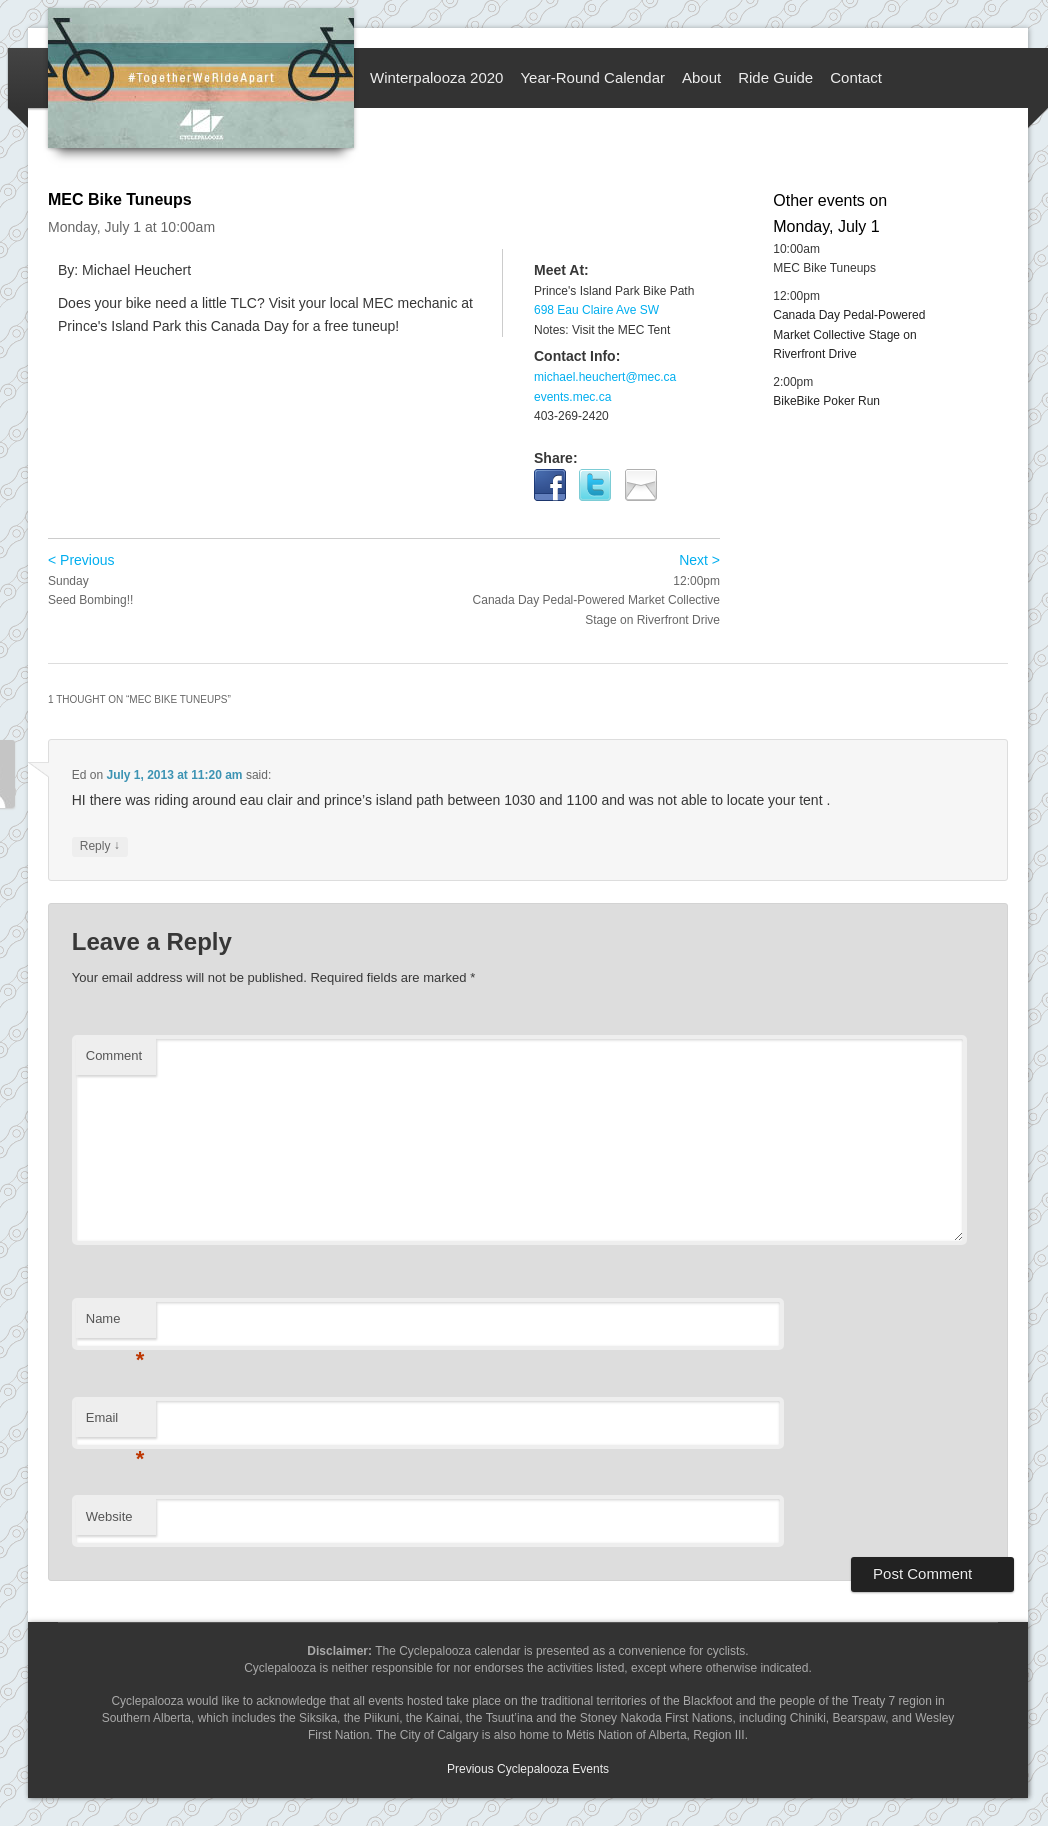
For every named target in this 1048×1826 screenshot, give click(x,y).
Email (115, 1423)
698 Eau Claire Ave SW (596, 310)
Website (109, 1516)
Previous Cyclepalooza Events (528, 1769)
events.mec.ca (572, 397)
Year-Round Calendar (592, 77)
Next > (699, 560)
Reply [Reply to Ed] (100, 846)
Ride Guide (775, 77)
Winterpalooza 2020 (436, 77)
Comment (114, 1055)
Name (115, 1324)
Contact (856, 77)
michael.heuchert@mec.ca (605, 377)
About (701, 77)
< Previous (81, 560)
